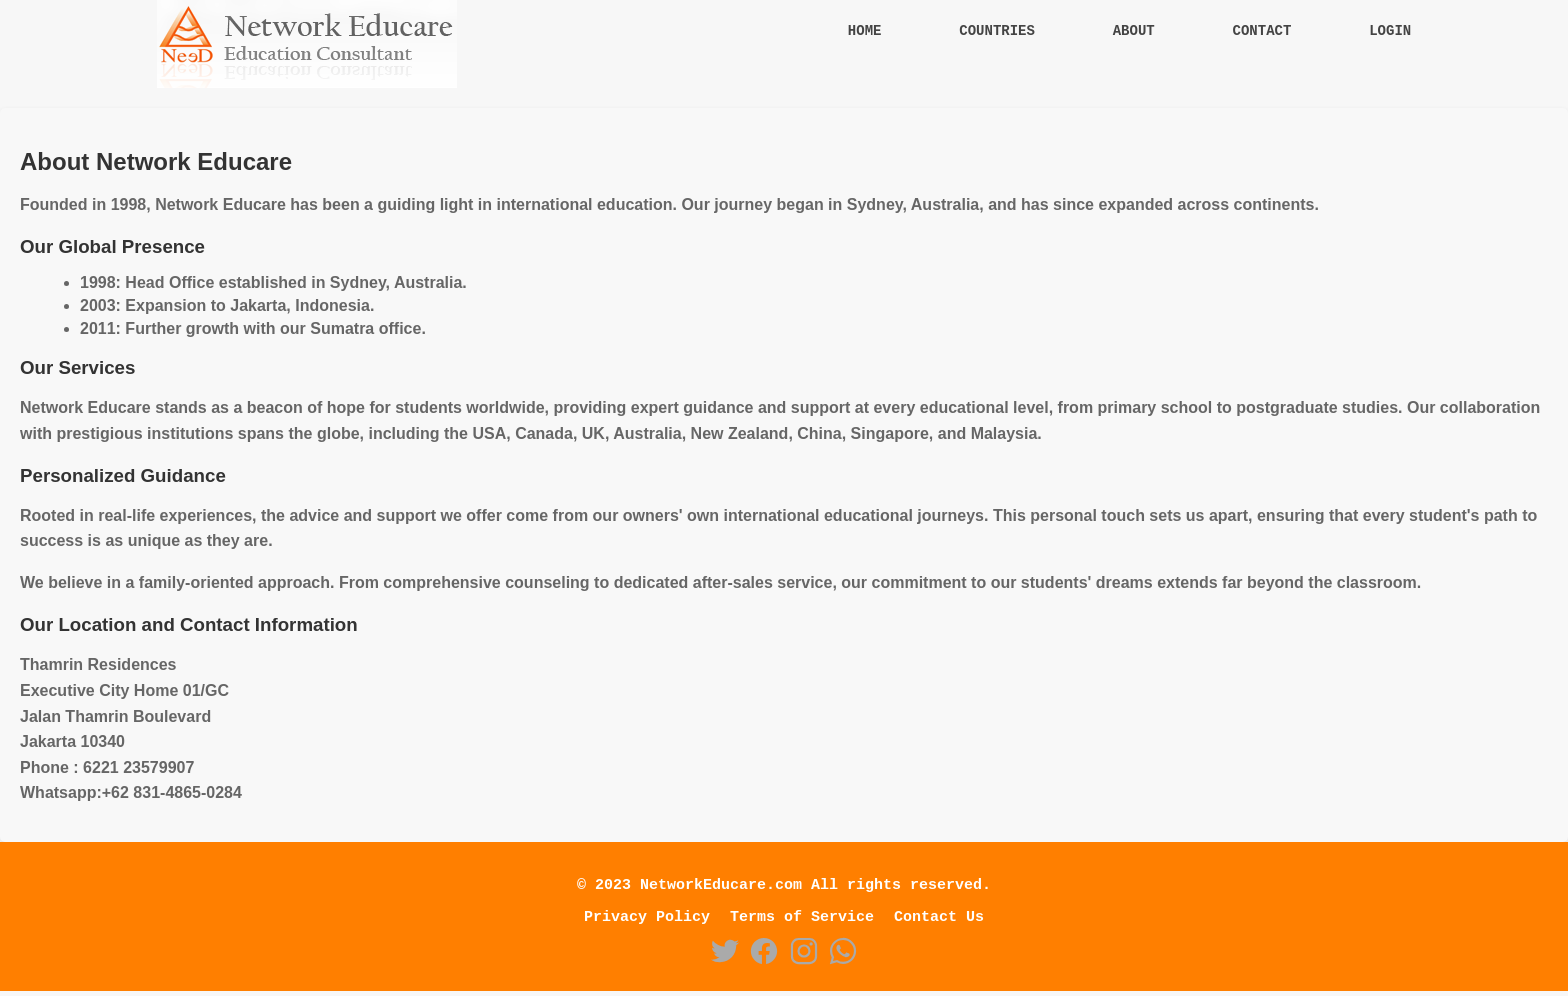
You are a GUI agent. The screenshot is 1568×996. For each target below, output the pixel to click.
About (1134, 32)
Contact (1262, 32)
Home (865, 32)
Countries (997, 32)
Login (1390, 32)
